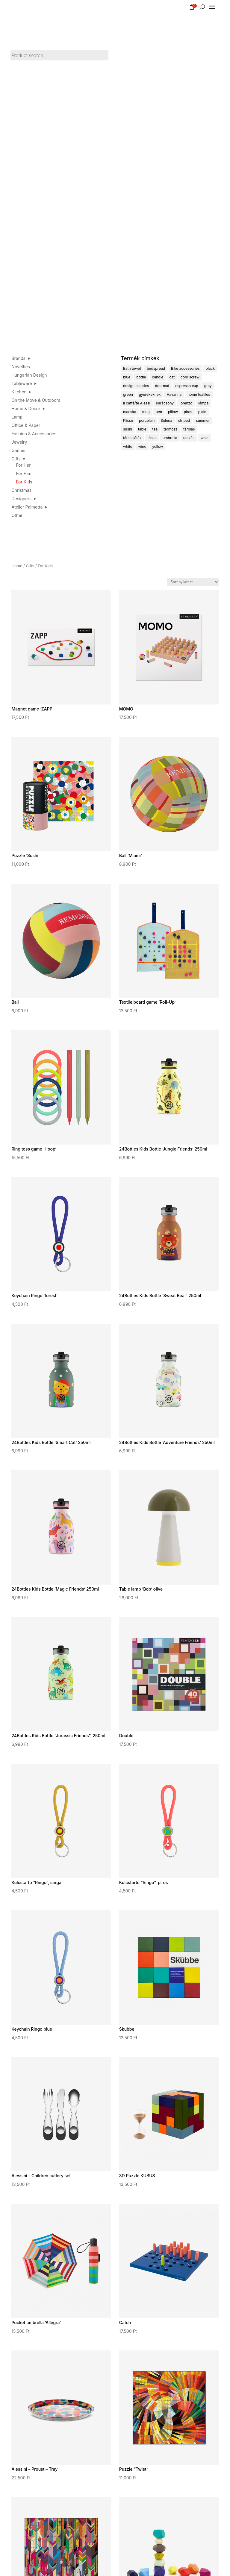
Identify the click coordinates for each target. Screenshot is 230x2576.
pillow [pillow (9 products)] (173, 412)
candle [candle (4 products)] (158, 377)
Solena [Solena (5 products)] (166, 420)
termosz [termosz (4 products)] (170, 429)
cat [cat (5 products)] (172, 377)
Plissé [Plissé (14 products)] (128, 420)
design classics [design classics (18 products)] (136, 386)
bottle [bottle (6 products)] (141, 377)
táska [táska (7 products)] (152, 438)
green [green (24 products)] (128, 394)
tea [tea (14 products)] (155, 429)
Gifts (30, 566)
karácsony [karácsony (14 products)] (165, 403)
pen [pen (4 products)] (159, 412)
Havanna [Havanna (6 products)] (174, 394)
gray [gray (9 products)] (208, 386)
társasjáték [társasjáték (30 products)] (132, 438)
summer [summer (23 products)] (203, 420)
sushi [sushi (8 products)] (127, 429)
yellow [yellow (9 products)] (157, 446)
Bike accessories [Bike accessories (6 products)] (185, 368)
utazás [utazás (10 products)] (189, 438)
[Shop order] (193, 582)
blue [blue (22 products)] (126, 377)
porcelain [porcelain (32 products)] (147, 420)
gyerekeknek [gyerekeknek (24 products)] (150, 394)
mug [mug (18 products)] (146, 412)
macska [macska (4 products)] (129, 412)
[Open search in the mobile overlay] (60, 53)
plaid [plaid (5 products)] (202, 412)
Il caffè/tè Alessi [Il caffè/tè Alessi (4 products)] (136, 403)
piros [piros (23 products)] (188, 412)
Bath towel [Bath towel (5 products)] (132, 368)
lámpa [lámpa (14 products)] (203, 403)
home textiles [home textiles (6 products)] (198, 394)
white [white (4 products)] (127, 446)
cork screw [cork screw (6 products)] (190, 377)
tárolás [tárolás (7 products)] (189, 429)
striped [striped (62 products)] (184, 420)
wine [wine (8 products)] (142, 446)
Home (16, 566)
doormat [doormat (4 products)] (162, 386)
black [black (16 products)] (210, 368)
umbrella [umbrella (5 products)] (170, 438)
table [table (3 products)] (142, 429)
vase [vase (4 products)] (204, 438)
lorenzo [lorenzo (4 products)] (186, 403)
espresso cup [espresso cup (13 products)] (186, 386)
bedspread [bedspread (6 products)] (156, 368)
